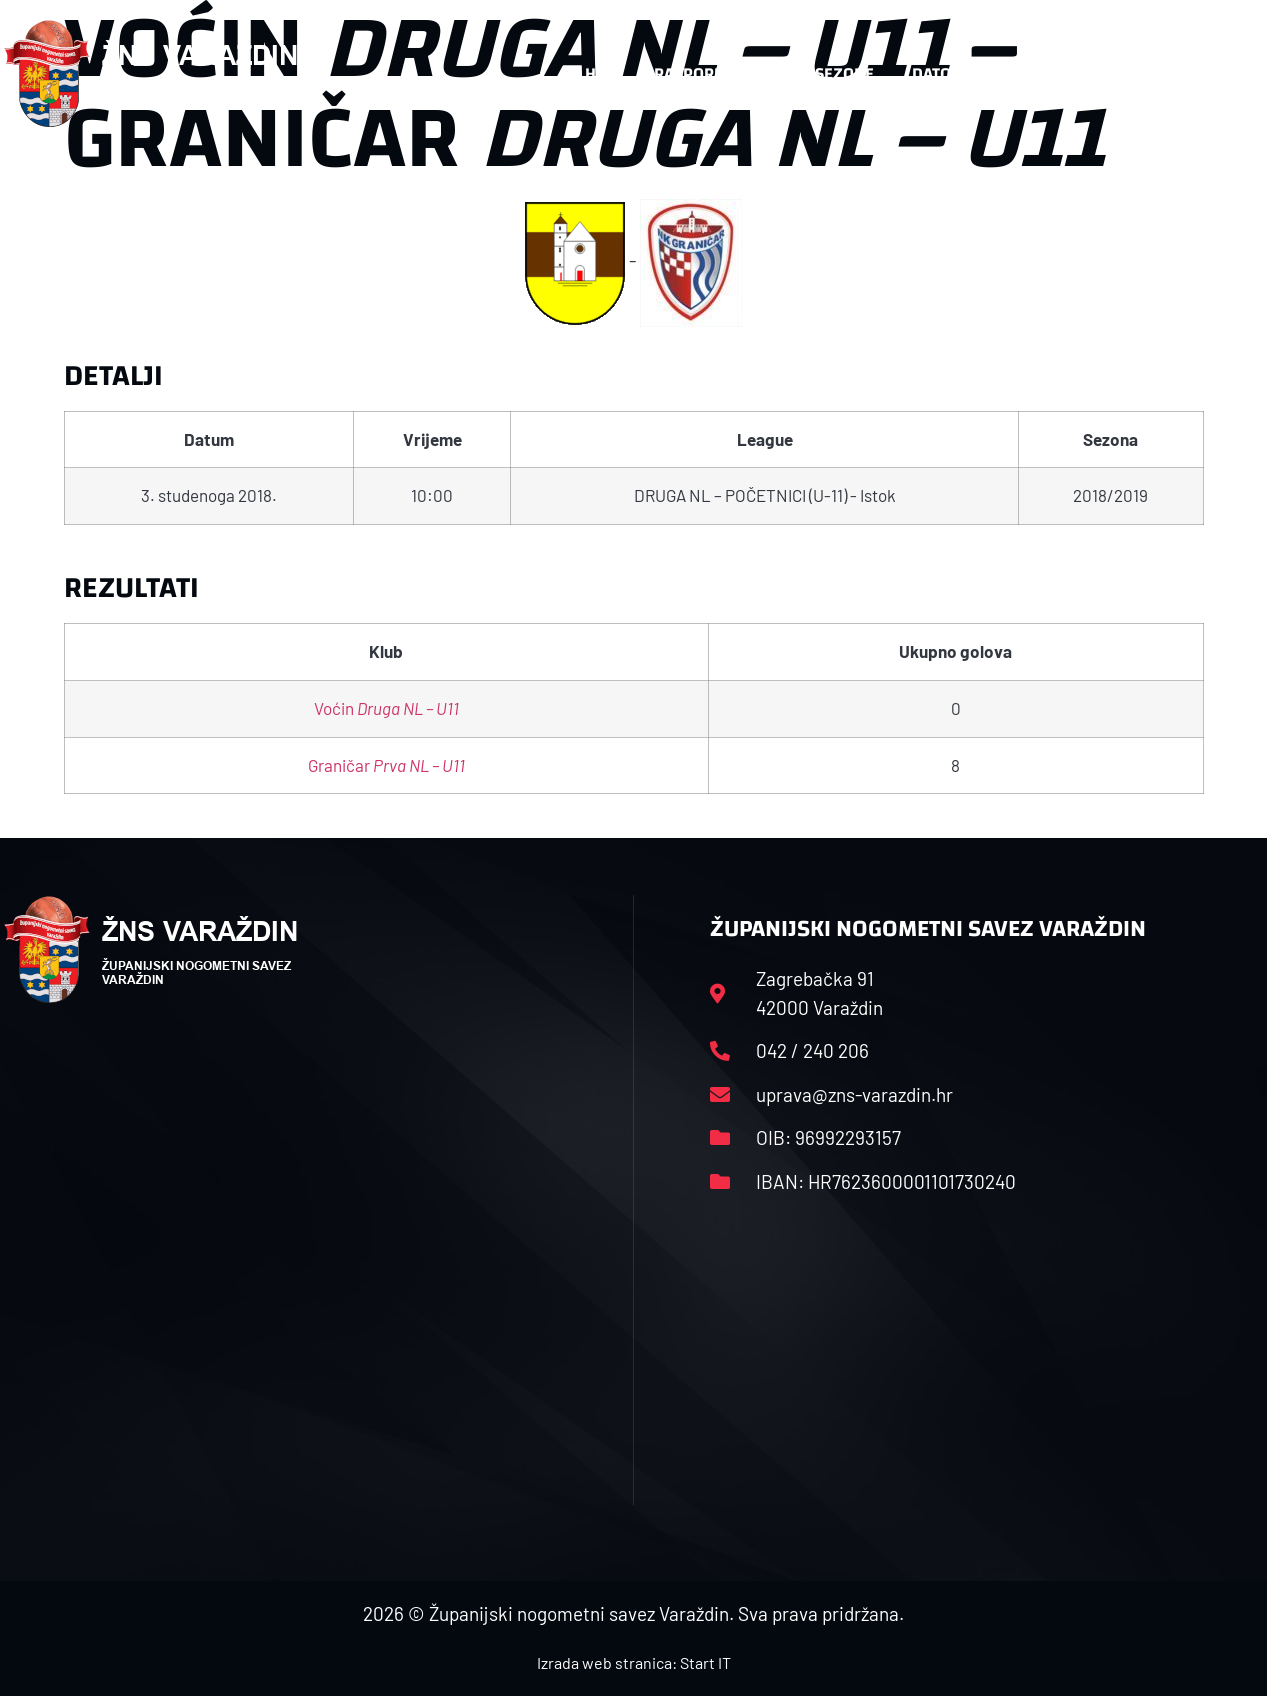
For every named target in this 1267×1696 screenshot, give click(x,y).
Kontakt (1058, 73)
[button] (1224, 74)
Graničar (386, 765)
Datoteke (949, 73)
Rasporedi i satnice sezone (764, 73)
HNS (600, 73)
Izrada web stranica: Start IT (634, 1662)
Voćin (386, 708)
